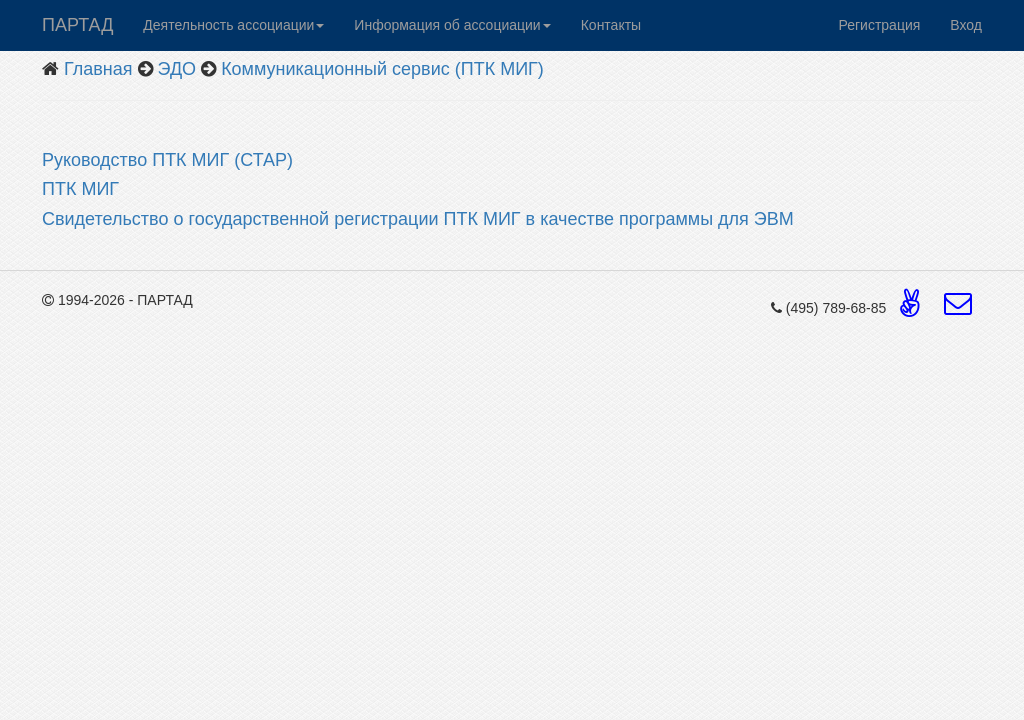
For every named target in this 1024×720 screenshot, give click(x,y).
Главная (98, 69)
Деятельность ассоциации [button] (233, 25)
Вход (966, 25)
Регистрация (879, 25)
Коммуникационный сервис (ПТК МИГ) (382, 69)
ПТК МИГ (83, 189)
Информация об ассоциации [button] (452, 25)
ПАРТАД (77, 25)
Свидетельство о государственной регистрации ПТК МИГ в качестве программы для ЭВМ (420, 219)
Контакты (611, 25)
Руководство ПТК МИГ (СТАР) (167, 160)
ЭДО (177, 69)
